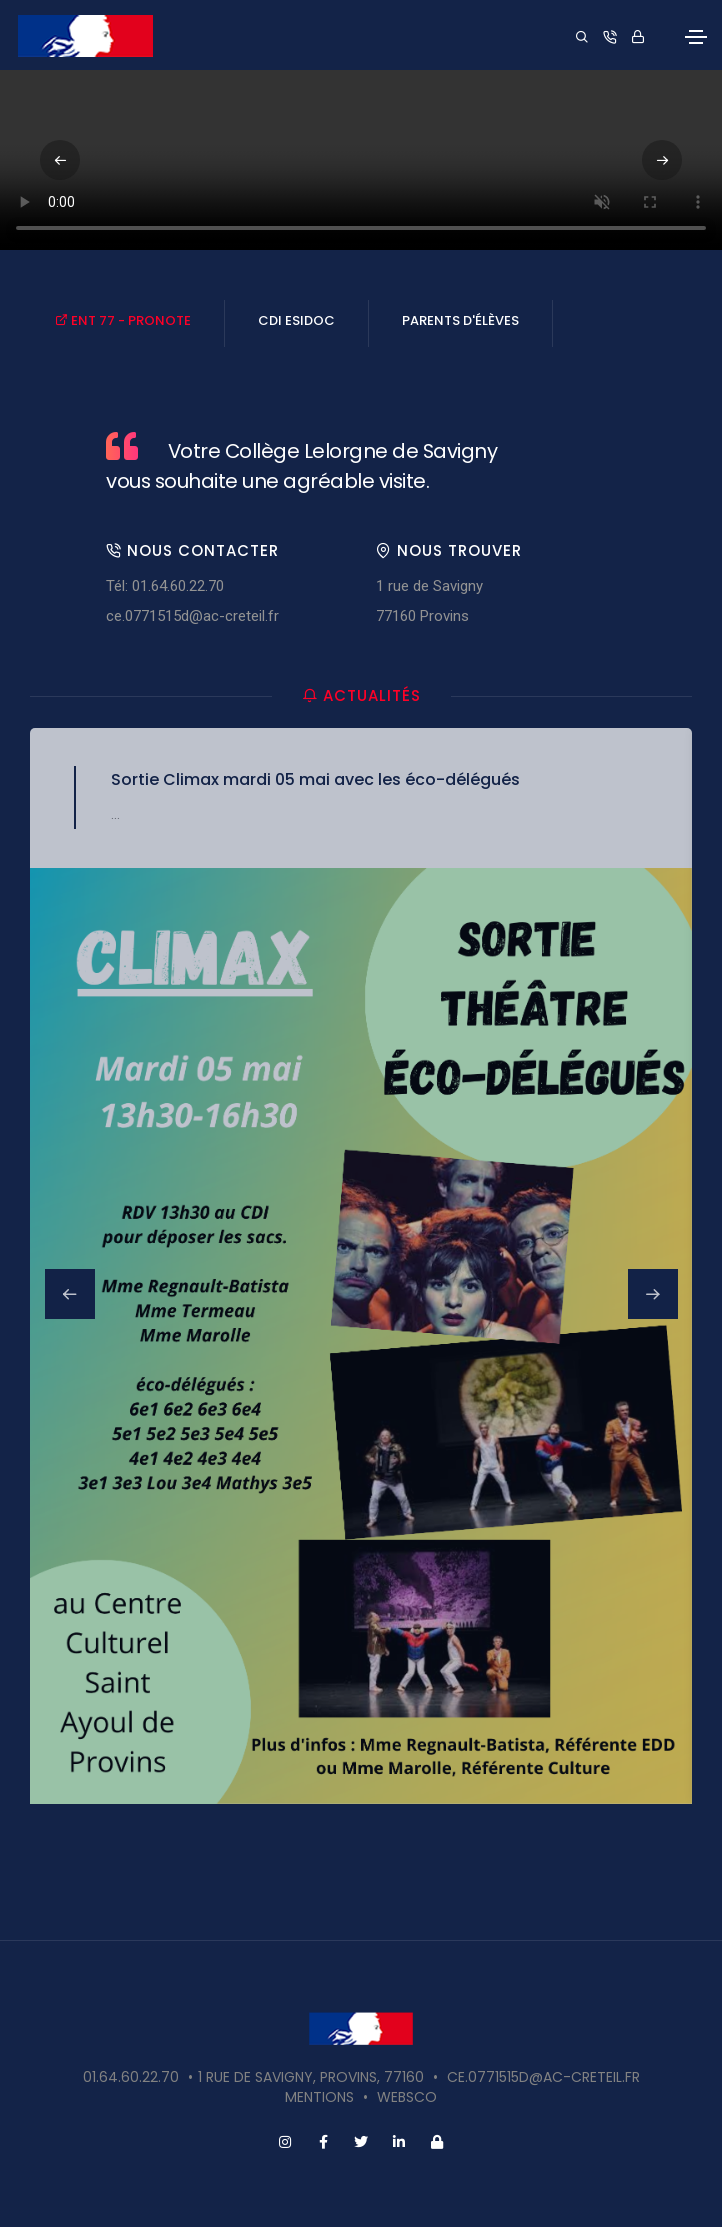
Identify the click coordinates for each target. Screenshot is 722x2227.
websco (407, 2097)
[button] (662, 160)
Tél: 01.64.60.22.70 (165, 586)
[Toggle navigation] (696, 37)
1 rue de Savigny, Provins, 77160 (311, 2077)
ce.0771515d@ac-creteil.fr (192, 616)
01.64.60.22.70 (131, 2077)
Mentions (319, 2097)
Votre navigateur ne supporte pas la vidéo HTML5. (361, 160)
